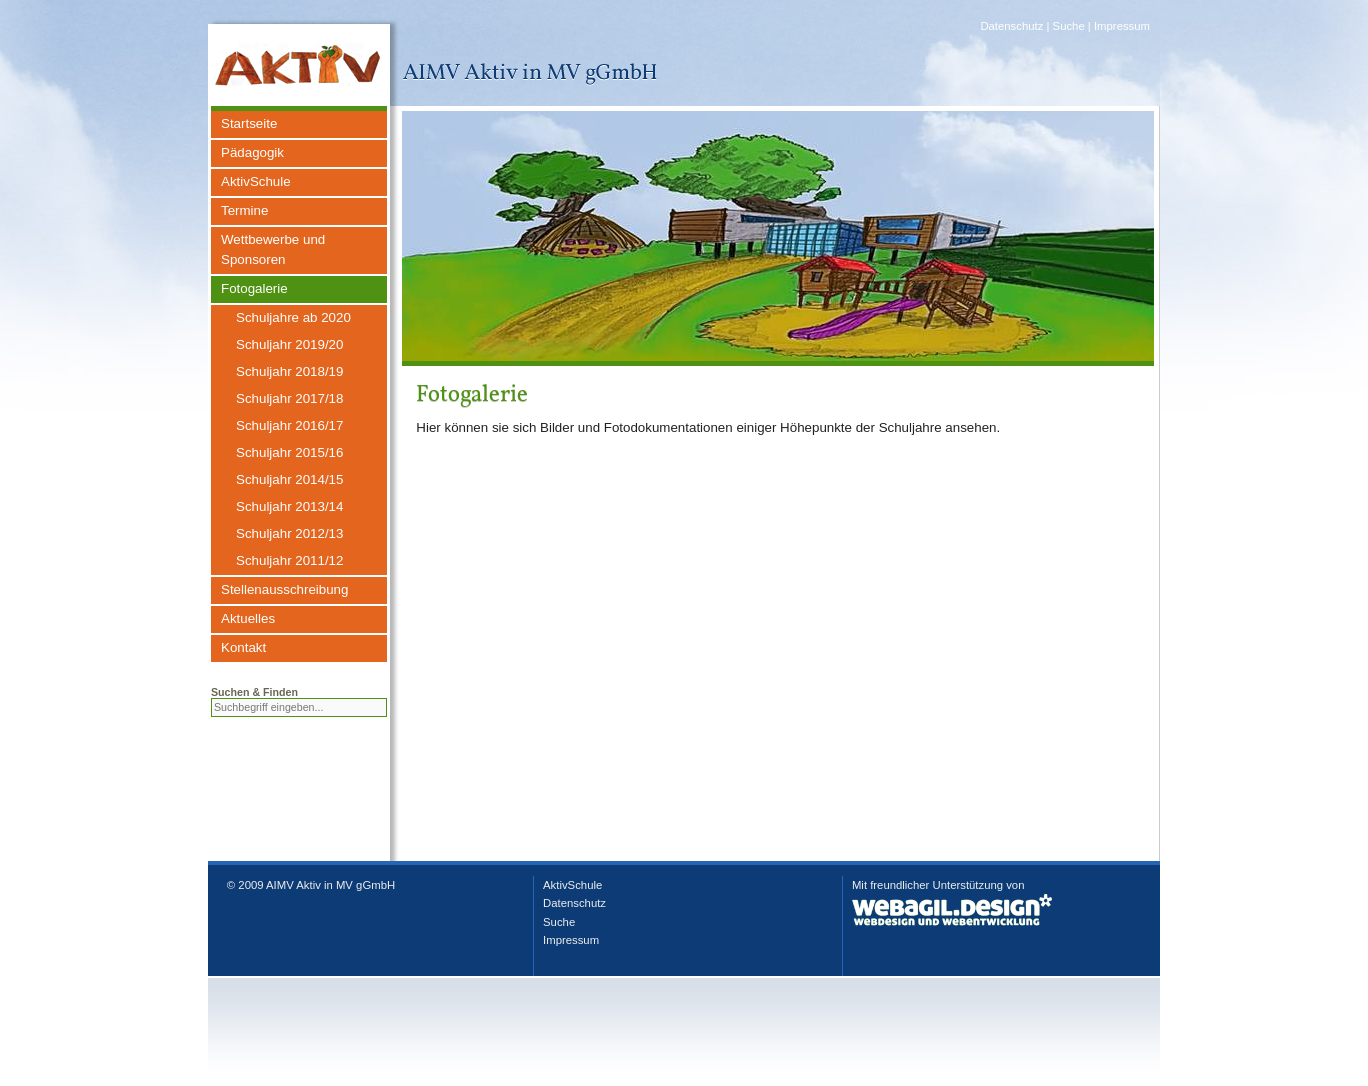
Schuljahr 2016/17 (289, 425)
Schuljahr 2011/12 (289, 560)
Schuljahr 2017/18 (289, 398)
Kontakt (243, 647)
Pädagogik (252, 152)
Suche (1069, 26)
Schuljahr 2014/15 (289, 479)
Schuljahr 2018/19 (289, 371)
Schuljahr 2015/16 (289, 452)
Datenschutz (1011, 26)
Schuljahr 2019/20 (289, 344)
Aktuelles (248, 618)
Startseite (249, 123)
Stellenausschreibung (284, 589)
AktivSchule (256, 181)
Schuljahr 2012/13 (289, 533)
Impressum (1122, 26)
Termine (244, 210)
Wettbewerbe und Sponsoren (273, 249)
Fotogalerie (254, 288)
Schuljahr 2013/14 (289, 506)
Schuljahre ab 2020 (293, 317)
